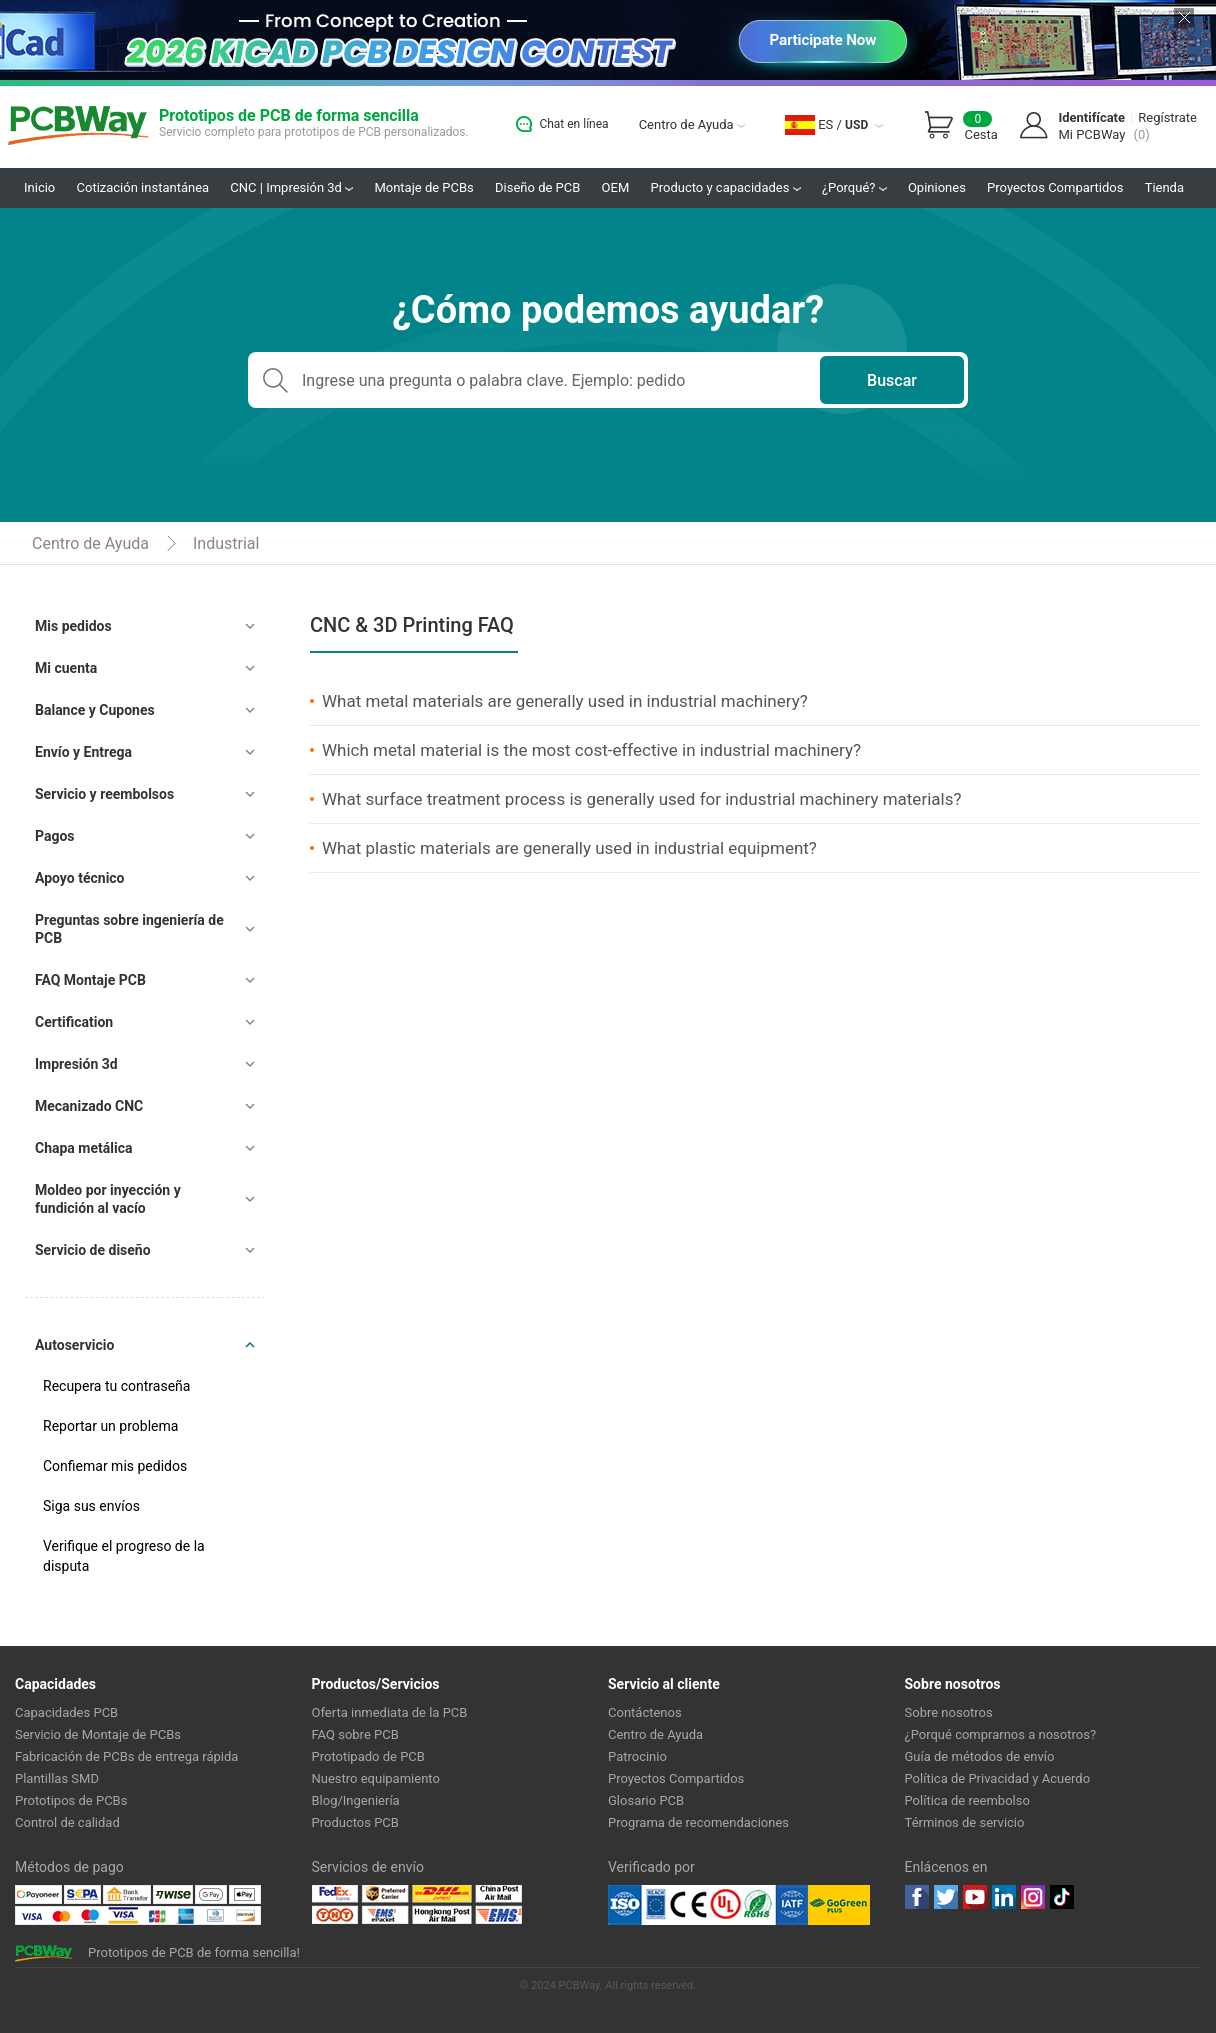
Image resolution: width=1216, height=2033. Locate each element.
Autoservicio (74, 1345)
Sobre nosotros (949, 1712)
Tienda (1164, 187)
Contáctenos (645, 1712)
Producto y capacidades (726, 187)
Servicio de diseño (93, 1250)
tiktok (1062, 1897)
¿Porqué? (854, 187)
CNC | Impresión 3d (291, 187)
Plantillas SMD (57, 1778)
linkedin (1004, 1897)
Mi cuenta (66, 668)
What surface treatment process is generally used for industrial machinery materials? (641, 799)
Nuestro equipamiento (376, 1778)
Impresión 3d (76, 1064)
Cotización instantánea (143, 187)
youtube (975, 1897)
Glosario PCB (646, 1800)
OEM (616, 187)
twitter (946, 1897)
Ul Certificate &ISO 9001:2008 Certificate (708, 1905)
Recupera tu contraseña (116, 1386)
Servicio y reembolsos (104, 794)
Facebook (917, 1897)
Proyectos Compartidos (1055, 187)
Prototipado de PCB (368, 1756)
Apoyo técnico (80, 878)
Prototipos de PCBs (71, 1800)
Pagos (55, 836)
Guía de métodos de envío (980, 1756)
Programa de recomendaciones (698, 1822)
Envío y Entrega (83, 752)
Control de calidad (67, 1822)
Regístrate (1167, 117)
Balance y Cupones (95, 710)
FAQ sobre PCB (355, 1734)
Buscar (892, 380)
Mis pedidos (73, 626)
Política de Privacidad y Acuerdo (998, 1778)
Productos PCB (355, 1822)
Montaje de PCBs (423, 187)
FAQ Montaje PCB (90, 980)
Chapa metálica (83, 1148)
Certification (74, 1022)
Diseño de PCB (537, 187)
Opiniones (937, 187)
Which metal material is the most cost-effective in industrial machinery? (591, 750)
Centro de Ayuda (692, 124)
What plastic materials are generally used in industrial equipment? (569, 848)
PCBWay (78, 126)
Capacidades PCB (66, 1712)
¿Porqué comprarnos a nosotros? (1001, 1734)
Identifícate (1091, 117)
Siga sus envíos (91, 1506)
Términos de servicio (965, 1822)
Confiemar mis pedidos (115, 1466)
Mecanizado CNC (89, 1106)
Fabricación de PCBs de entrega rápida (126, 1756)
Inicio (39, 187)
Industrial (226, 543)
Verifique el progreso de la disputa (124, 1556)
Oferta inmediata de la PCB (390, 1712)
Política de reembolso (967, 1800)
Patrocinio (637, 1756)
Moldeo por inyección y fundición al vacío (108, 1199)
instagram (1033, 1897)
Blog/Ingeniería (356, 1800)
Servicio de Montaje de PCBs (98, 1734)
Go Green (839, 1905)
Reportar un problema (110, 1426)
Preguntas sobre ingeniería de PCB (129, 929)
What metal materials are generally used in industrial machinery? (565, 701)
